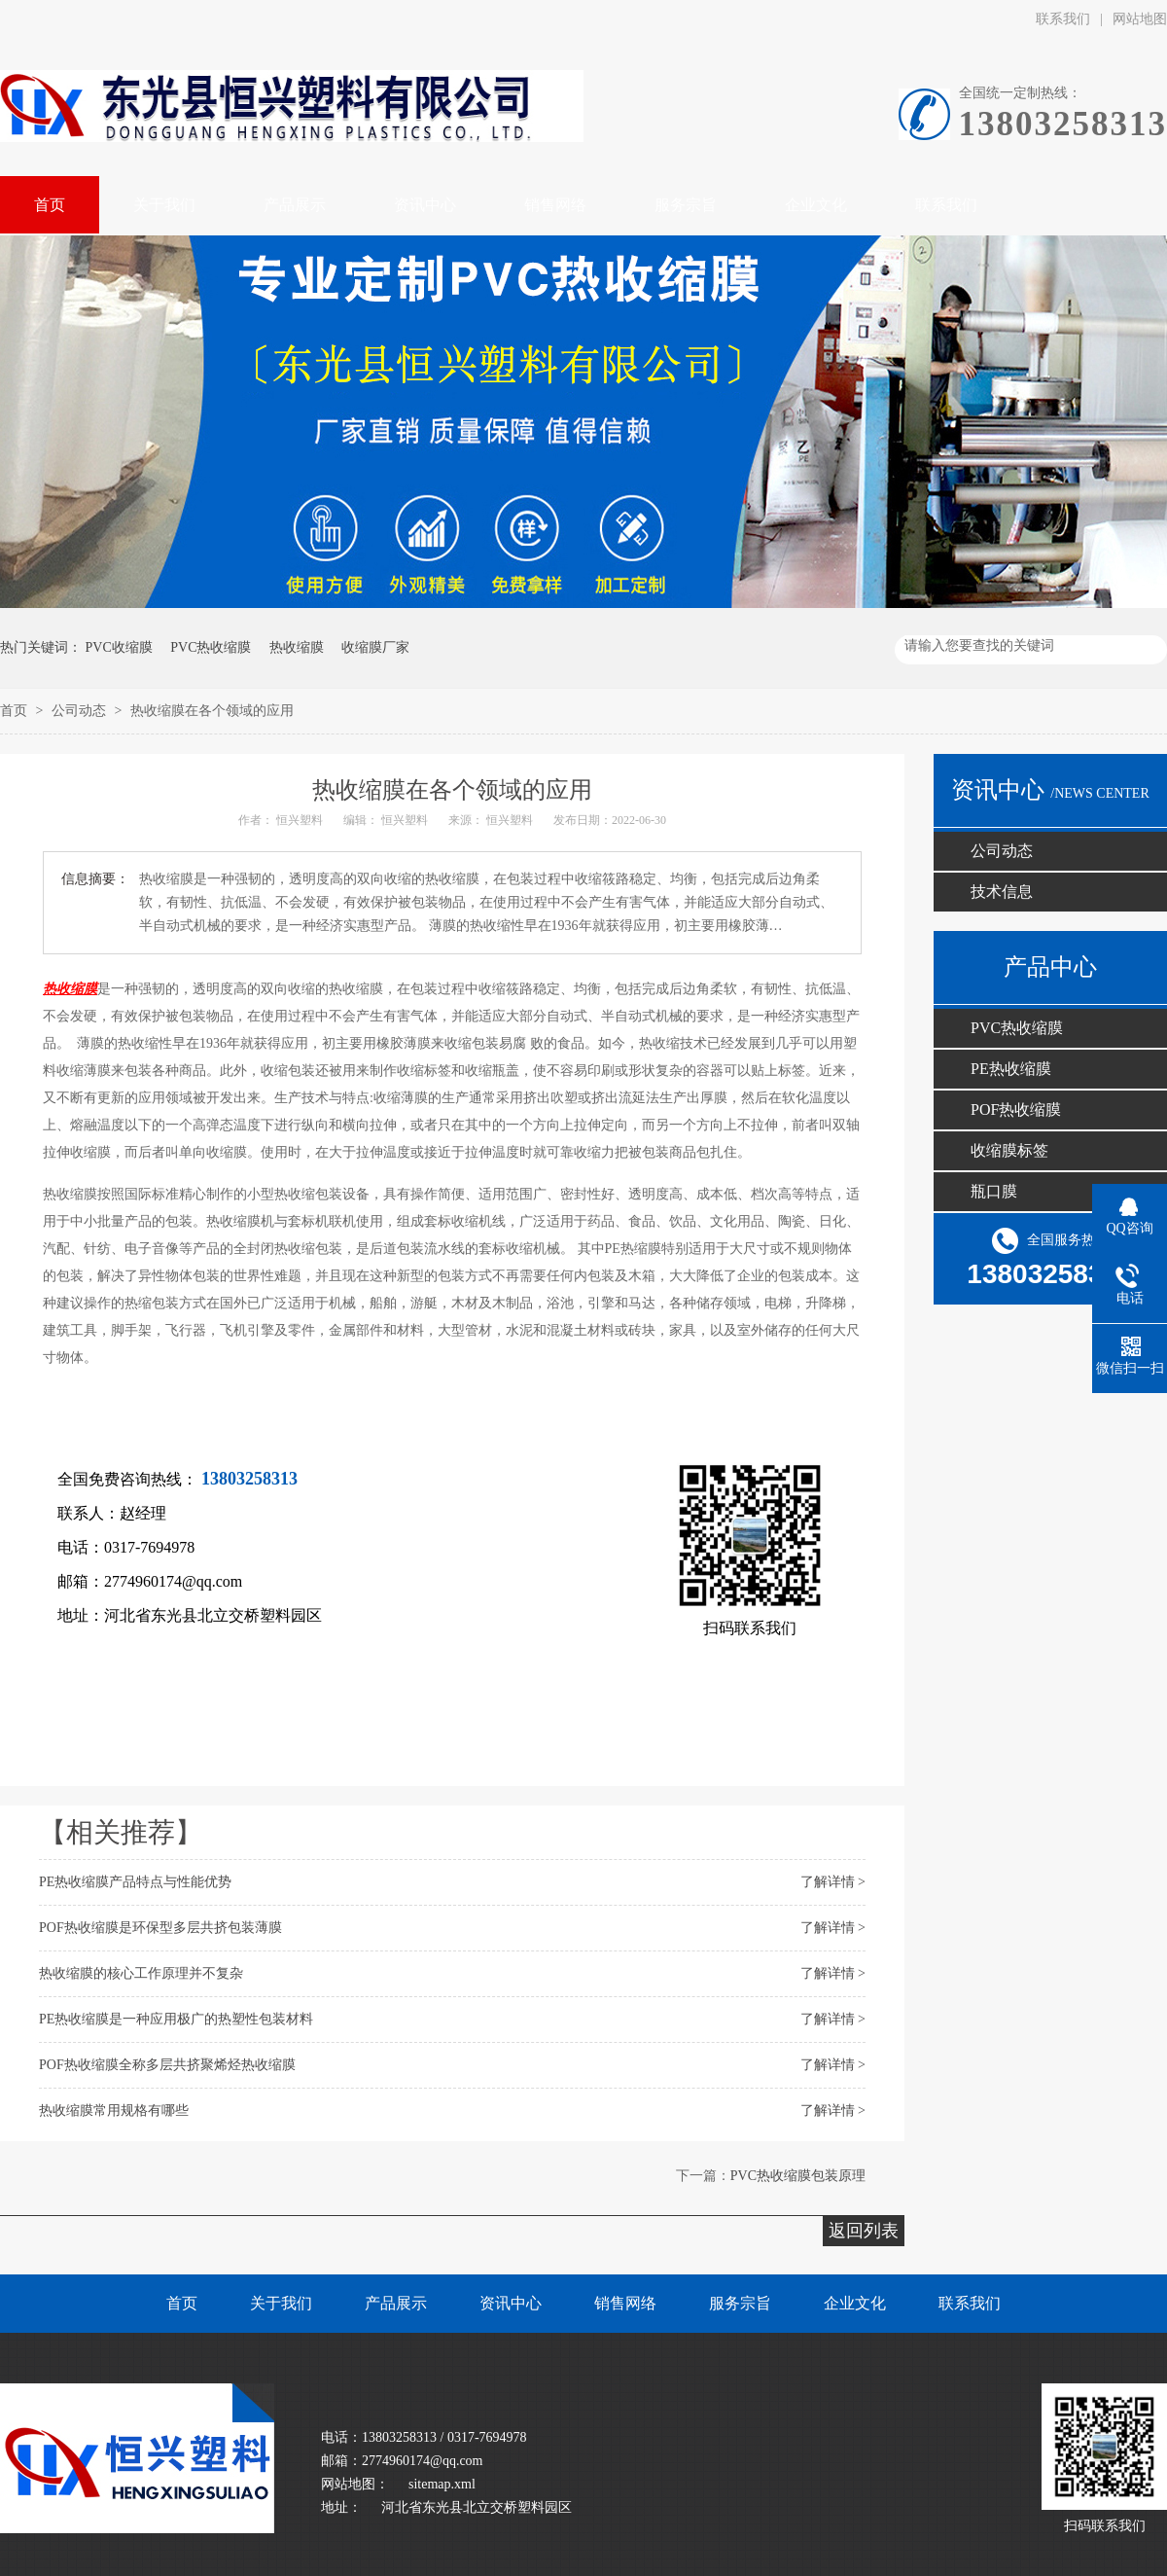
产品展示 (396, 2303)
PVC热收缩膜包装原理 (798, 2175)
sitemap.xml (442, 2484)
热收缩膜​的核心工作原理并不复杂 (141, 1973)
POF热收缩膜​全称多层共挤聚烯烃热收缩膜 (167, 2064)
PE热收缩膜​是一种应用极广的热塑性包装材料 (176, 2019)
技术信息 (1002, 891)
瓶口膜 (994, 1191)
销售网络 (625, 2303)
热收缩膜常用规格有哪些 (114, 2110)
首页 (15, 710)
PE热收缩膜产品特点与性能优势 (135, 1882)
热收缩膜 (296, 647)
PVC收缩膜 (119, 647)
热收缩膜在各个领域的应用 (212, 710)
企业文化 (855, 2303)
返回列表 (864, 2230)
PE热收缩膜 (1011, 1068)
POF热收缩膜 (1016, 1109)
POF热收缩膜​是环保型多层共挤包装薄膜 (160, 1927)
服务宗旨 (740, 2303)
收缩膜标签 (1009, 1150)
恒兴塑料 (301, 820)
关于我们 (281, 2303)
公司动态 (81, 710)
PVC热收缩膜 (210, 647)
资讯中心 (510, 2303)
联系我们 (1063, 19)
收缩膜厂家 (375, 647)
